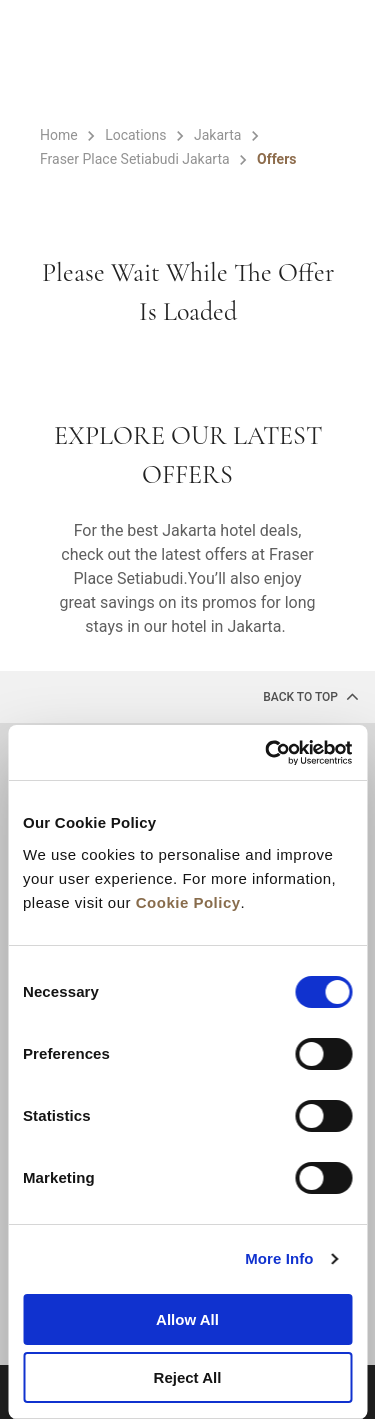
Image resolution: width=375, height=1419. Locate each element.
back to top (311, 696)
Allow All (187, 1319)
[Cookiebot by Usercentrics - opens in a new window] (267, 753)
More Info (279, 1258)
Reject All (188, 1377)
